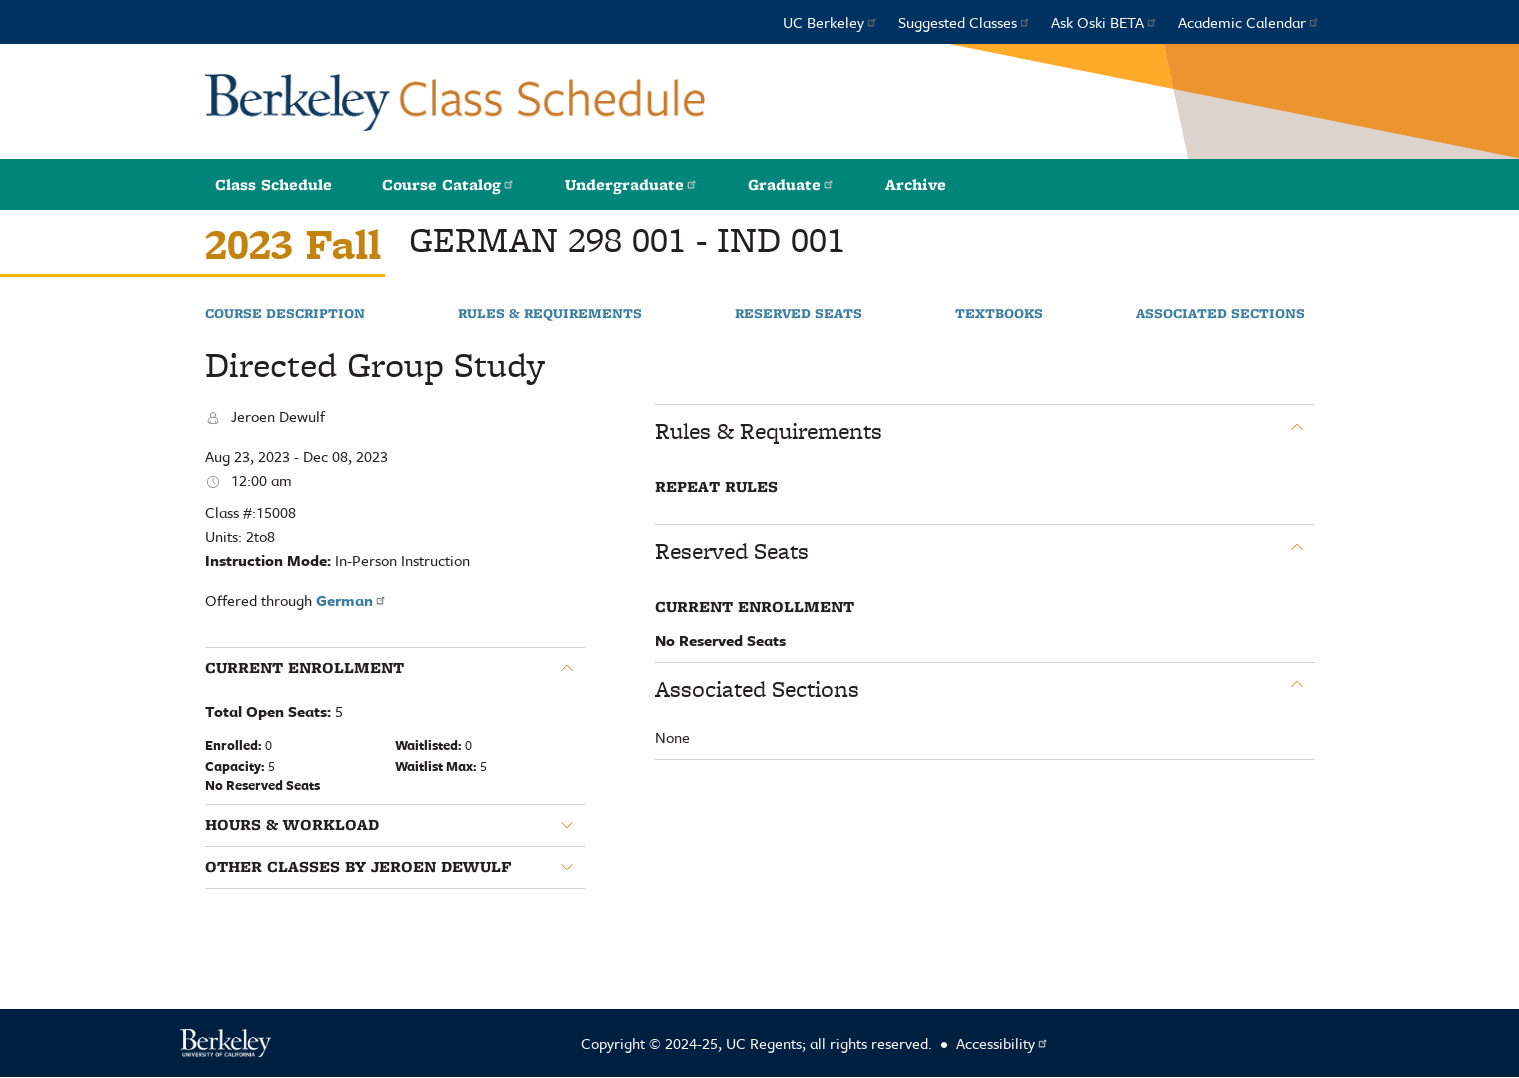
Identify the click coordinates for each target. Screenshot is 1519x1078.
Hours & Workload (292, 825)
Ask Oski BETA (1104, 22)
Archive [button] (915, 184)
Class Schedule (273, 184)
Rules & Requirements (550, 314)
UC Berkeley (830, 22)
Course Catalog (448, 184)
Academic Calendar (1249, 22)
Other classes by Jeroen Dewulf (358, 867)
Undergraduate (631, 184)
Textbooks (999, 314)
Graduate (791, 184)
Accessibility (1002, 1043)
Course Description (285, 314)
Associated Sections (1220, 314)
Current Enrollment (304, 668)
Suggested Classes (964, 22)
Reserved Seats (798, 314)
